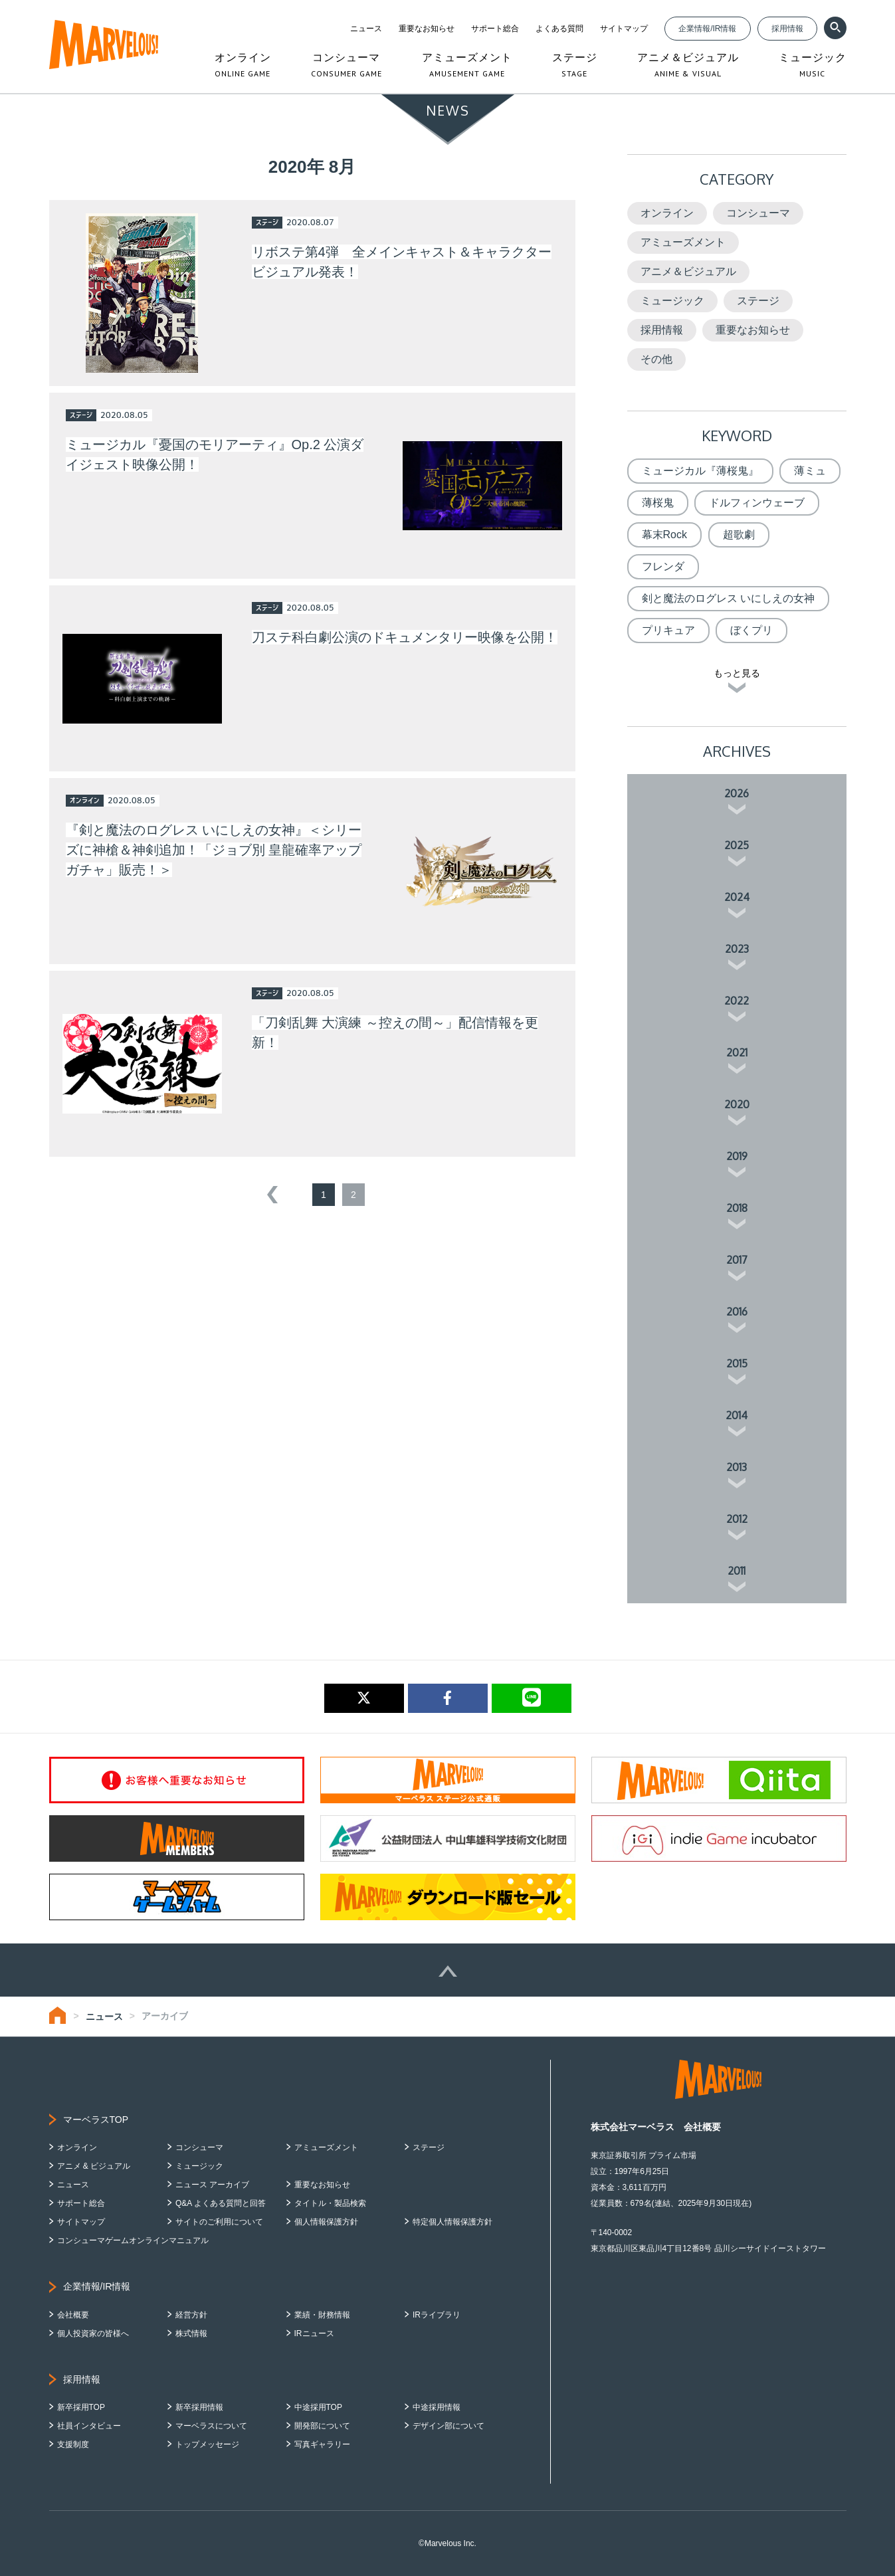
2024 (736, 897)
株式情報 (191, 2333)
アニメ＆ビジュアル (688, 271)
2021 (736, 1052)
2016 (736, 1311)
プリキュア (668, 630)
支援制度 (73, 2444)
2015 (736, 1363)
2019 (736, 1156)
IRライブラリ (436, 2315)
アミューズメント (683, 242)
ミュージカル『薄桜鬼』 (700, 470)
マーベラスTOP (96, 2119)
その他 (656, 359)
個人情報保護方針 (326, 2222)
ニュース (366, 28)
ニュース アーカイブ (212, 2184)
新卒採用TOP (81, 2407)
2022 (736, 1000)
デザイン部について (448, 2425)
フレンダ (663, 566)
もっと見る (737, 673)
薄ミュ (810, 470)
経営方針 (191, 2315)
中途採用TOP (318, 2407)
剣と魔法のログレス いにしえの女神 (728, 598)
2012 (736, 1519)
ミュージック (672, 300)
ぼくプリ (751, 630)
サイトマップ (624, 28)
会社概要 (73, 2315)
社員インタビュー (89, 2425)
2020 (736, 1104)
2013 (736, 1467)
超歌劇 (739, 534)
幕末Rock (664, 534)
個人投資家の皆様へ (93, 2333)
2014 (736, 1415)
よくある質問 (559, 28)
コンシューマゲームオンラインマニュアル (133, 2240)
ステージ (758, 300)
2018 (736, 1208)
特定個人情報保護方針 (452, 2222)
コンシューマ (758, 213)
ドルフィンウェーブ (757, 502)
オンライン (667, 213)
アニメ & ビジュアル (94, 2166)
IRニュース (314, 2333)
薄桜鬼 (658, 502)
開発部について (322, 2425)
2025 (736, 845)
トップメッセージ (207, 2444)
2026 (736, 793)
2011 (737, 1570)
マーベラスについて (211, 2425)
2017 (736, 1259)
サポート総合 (495, 28)
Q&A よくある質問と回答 (220, 2203)
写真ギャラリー (322, 2444)
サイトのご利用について (219, 2222)
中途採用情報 (436, 2407)
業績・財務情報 (322, 2315)
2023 (737, 948)
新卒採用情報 (199, 2407)
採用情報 (787, 28)
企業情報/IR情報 (707, 28)
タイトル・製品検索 (330, 2203)
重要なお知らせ (426, 28)
